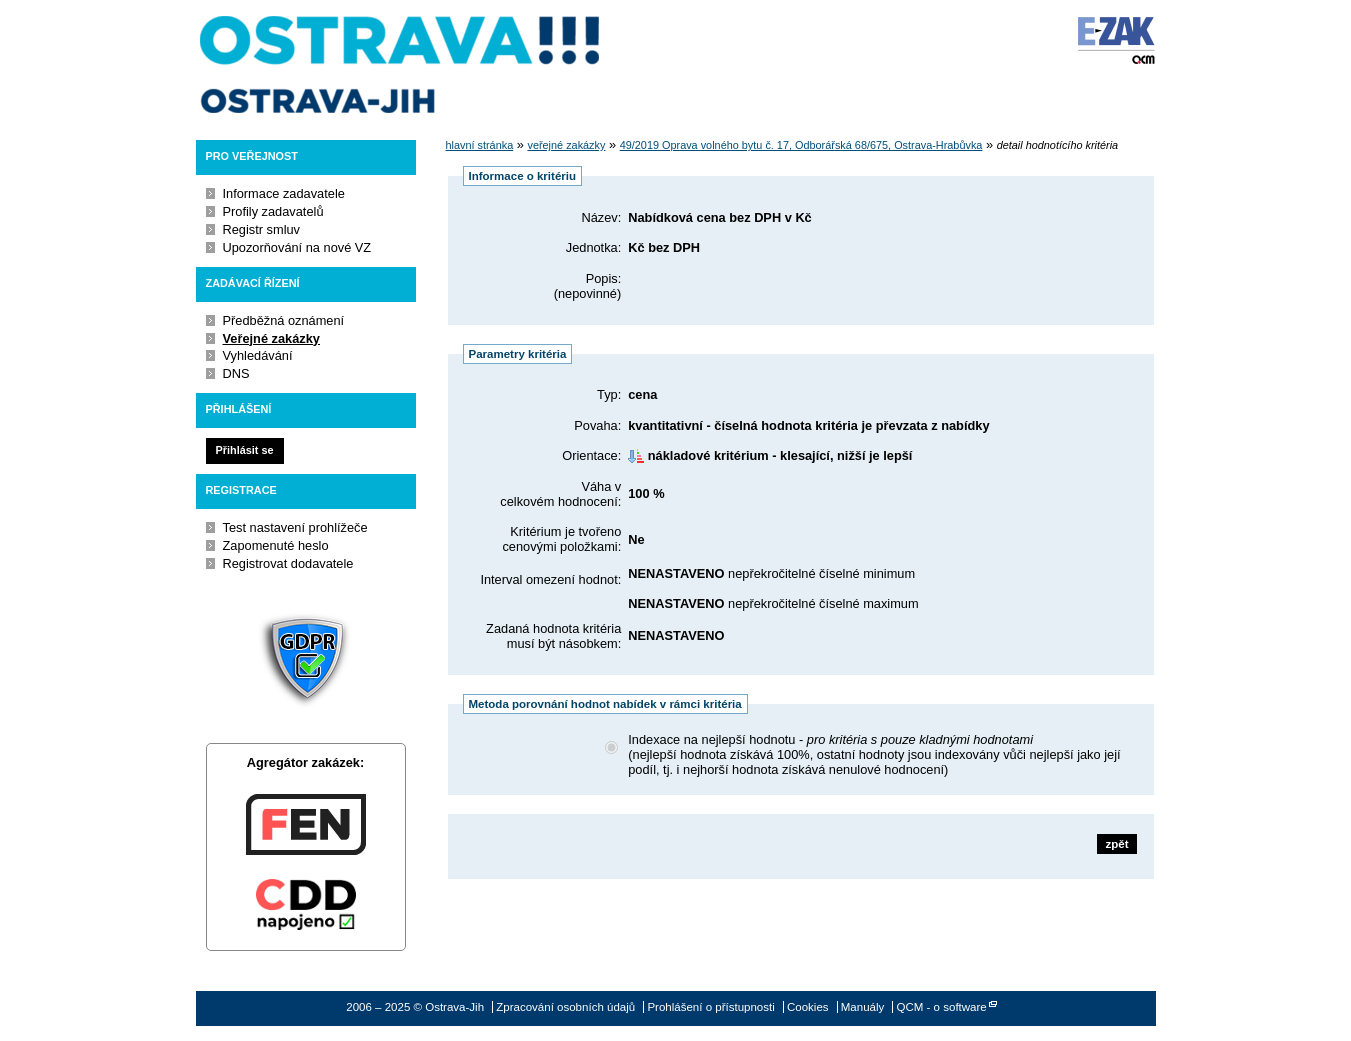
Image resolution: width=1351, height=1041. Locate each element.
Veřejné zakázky (271, 338)
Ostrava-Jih (401, 65)
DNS (236, 373)
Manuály (863, 1007)
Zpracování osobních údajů (565, 1007)
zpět (1116, 844)
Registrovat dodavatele (288, 563)
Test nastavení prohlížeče (295, 527)
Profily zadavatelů (273, 211)
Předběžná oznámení (284, 320)
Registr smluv (262, 229)
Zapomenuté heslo (276, 545)
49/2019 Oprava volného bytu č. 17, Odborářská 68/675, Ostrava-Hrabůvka (801, 145)
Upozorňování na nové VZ (297, 247)
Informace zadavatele (284, 193)
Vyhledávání (258, 355)
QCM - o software (942, 1007)
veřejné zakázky (566, 145)
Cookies (808, 1007)
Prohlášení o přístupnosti (710, 1007)
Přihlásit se (244, 450)
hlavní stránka (480, 145)
